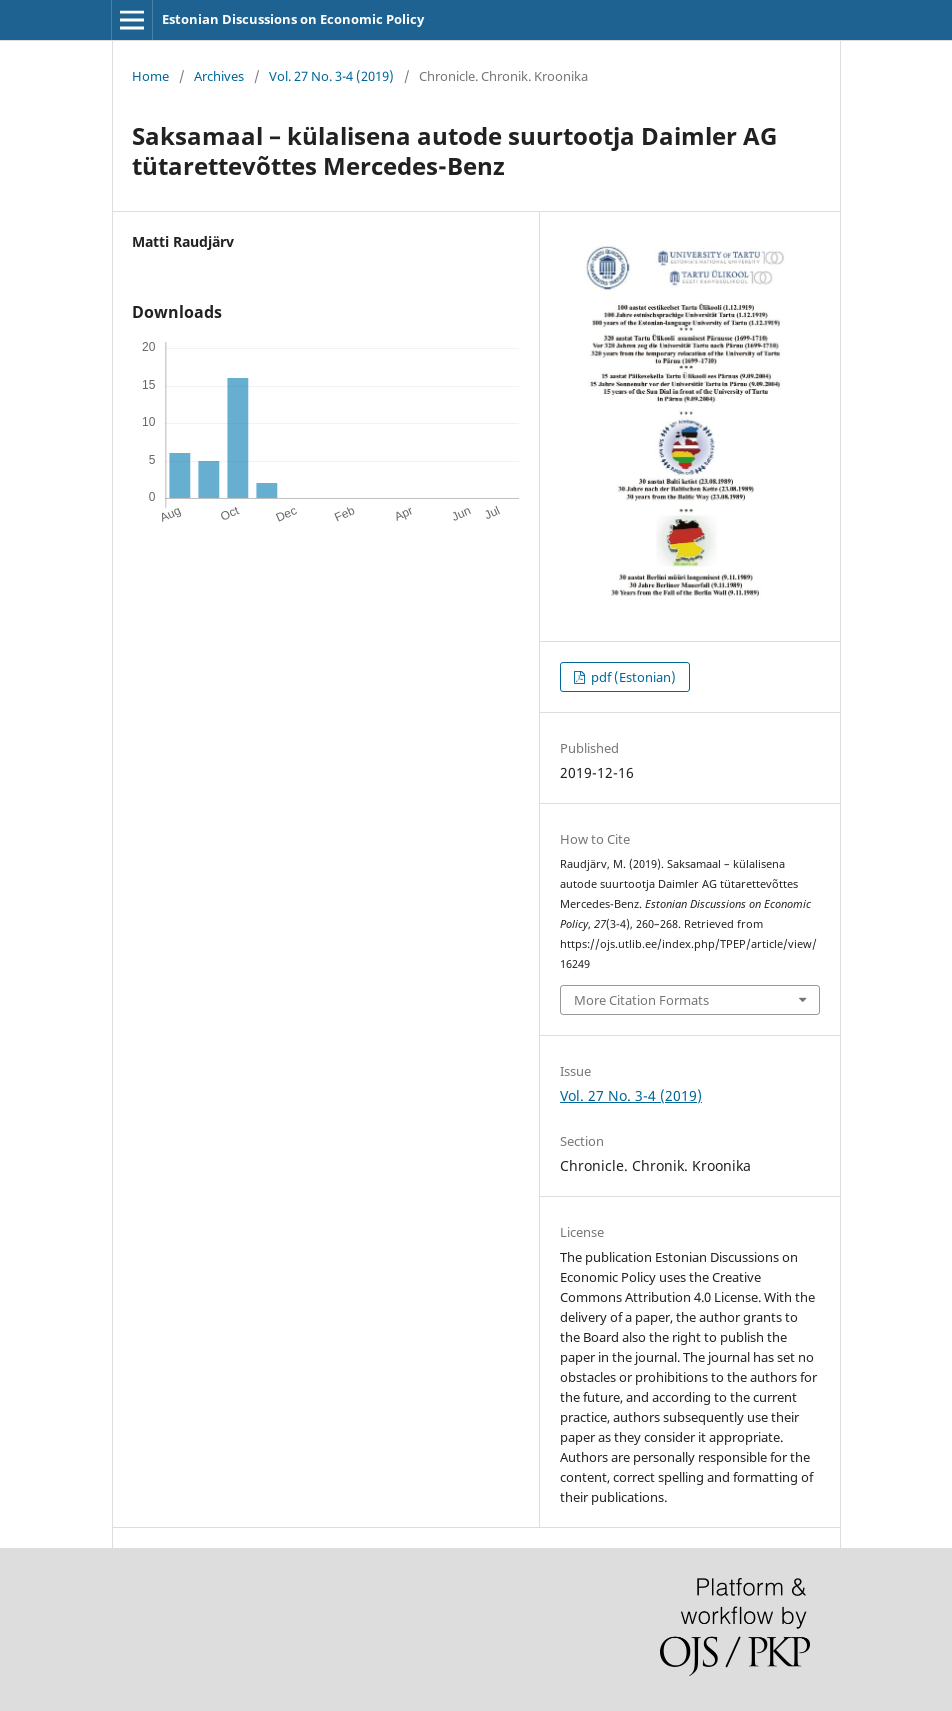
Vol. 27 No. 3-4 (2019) (331, 76)
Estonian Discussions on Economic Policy (293, 19)
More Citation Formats (641, 1000)
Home (150, 76)
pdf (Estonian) (632, 677)
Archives (219, 76)
